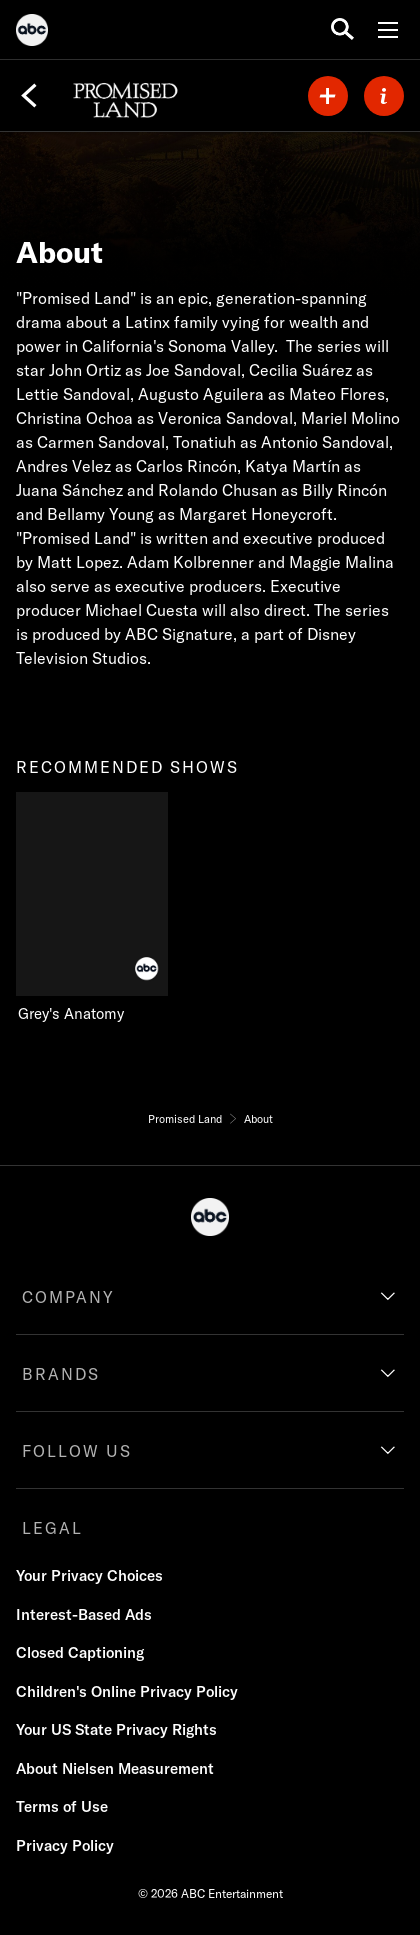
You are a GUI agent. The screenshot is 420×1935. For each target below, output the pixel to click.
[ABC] (32, 33)
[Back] (29, 96)
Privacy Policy (65, 1845)
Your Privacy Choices (89, 1575)
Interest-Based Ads (84, 1614)
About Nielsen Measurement (115, 1768)
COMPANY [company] (68, 1297)
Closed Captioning (80, 1652)
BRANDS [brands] (61, 1374)
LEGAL (52, 1528)
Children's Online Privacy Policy (127, 1691)
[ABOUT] (384, 96)
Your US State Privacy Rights (116, 1729)
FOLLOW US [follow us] (77, 1451)
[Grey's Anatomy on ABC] (100, 908)
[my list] (328, 96)
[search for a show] (342, 29)
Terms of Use (62, 1806)
